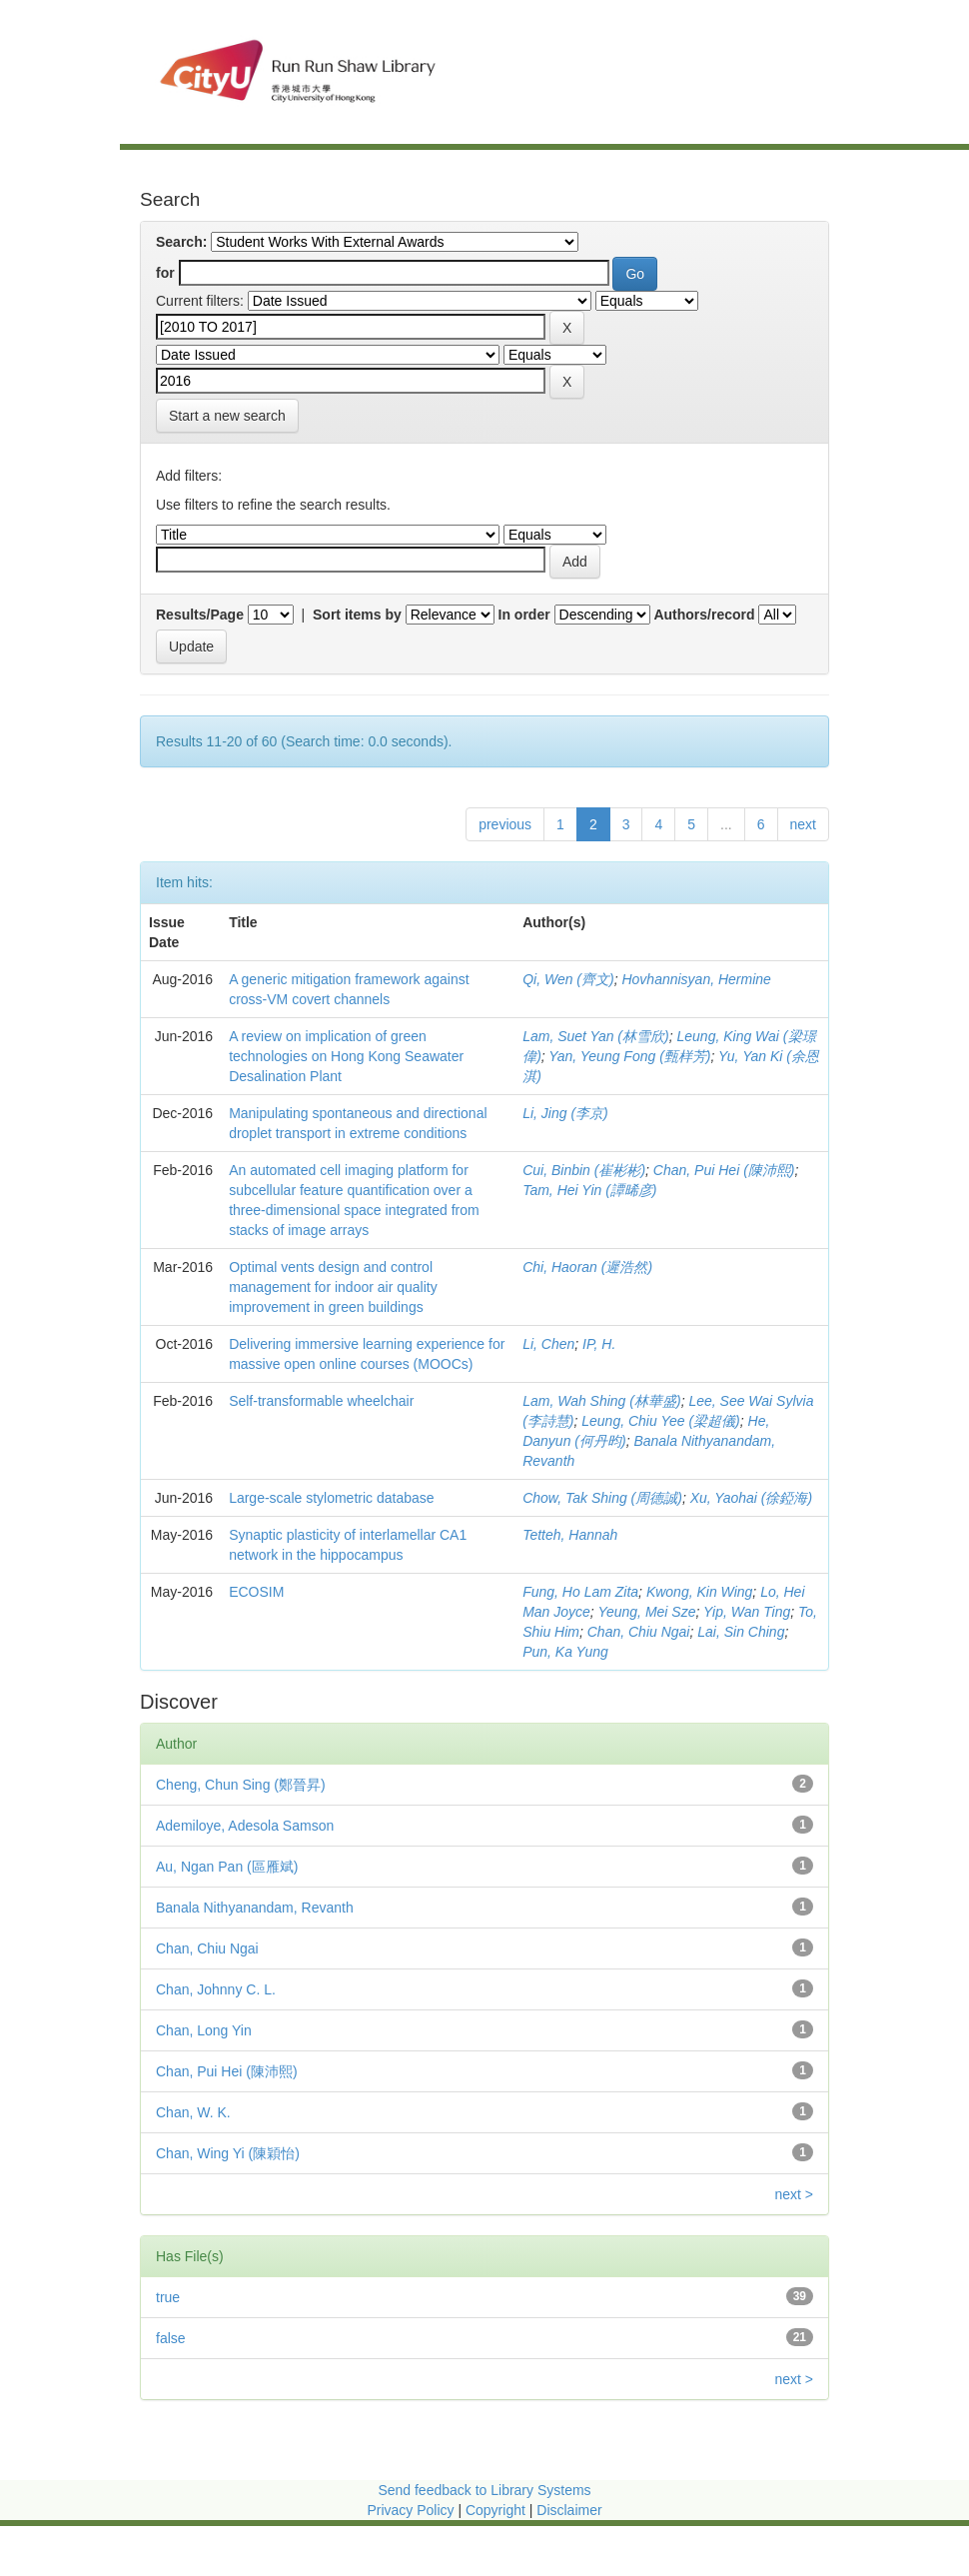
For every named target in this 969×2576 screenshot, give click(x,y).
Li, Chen (548, 1344)
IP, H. (598, 1344)
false (171, 2338)
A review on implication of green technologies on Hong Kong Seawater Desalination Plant (346, 1056)
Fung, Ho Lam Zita (580, 1592)
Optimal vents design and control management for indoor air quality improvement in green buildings (333, 1287)
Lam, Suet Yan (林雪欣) (595, 1036)
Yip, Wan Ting (746, 1612)
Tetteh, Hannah (569, 1535)
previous (505, 824)
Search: (181, 242)
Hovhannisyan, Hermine (695, 979)
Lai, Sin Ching (740, 1632)
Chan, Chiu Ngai (638, 1632)
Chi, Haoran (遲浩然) (587, 1267)
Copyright (497, 2510)
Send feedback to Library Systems (484, 2490)
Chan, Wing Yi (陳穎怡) (228, 2153)
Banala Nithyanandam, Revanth (255, 1908)
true (168, 2297)
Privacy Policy (410, 2510)
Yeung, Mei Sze (646, 1612)
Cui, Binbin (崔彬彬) (583, 1170)
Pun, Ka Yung (565, 1652)
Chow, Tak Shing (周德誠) (602, 1498)
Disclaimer (568, 2510)
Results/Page (200, 615)
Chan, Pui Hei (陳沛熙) (724, 1170)
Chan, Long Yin (204, 2030)
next (803, 824)
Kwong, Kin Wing (699, 1592)
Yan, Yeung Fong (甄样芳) (629, 1056)
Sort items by (357, 615)
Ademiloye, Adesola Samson (245, 1826)
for (165, 273)
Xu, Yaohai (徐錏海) (751, 1498)
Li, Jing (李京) (565, 1113)
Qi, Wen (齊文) (568, 979)
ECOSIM (256, 1592)
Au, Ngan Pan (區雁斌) (227, 1867)
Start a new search (227, 416)
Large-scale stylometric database (331, 1498)
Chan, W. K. (193, 2112)
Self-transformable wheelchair (321, 1401)
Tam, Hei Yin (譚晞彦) (589, 1190)
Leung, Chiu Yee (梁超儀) (660, 1421)
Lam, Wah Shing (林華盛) (601, 1401)
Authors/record (703, 615)
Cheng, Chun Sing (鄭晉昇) (241, 1785)
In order (524, 615)
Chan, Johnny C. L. (216, 1989)
